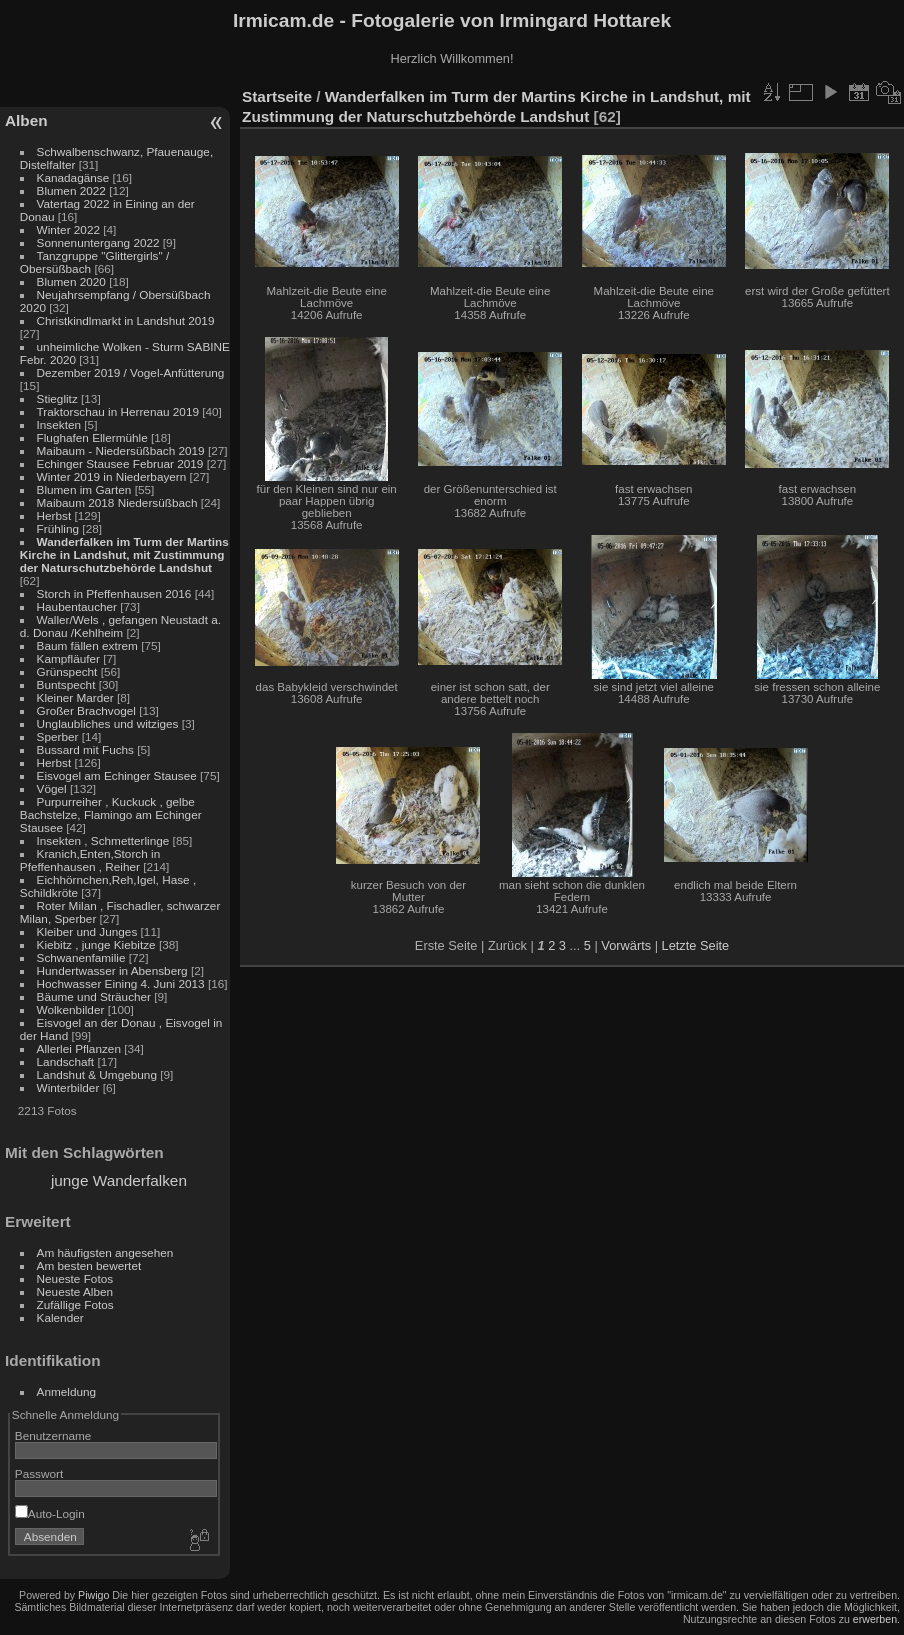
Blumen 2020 (71, 281)
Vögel (52, 788)
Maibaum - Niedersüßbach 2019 (121, 450)
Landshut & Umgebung (97, 1074)
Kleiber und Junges (87, 931)
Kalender (60, 1317)
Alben (26, 120)
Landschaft (66, 1061)
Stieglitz (59, 398)
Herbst (54, 515)
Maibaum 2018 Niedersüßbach (117, 502)
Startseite (277, 96)
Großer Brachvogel (86, 710)
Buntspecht (66, 684)
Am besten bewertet (89, 1265)
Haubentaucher (77, 606)
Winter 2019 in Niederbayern (112, 476)
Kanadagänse (73, 177)
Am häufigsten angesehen (105, 1252)
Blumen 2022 (71, 190)
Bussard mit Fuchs (85, 749)
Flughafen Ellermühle (92, 437)
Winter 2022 (68, 229)
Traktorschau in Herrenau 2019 (118, 411)
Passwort (39, 1473)
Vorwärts (626, 945)
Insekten (59, 424)
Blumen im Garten (84, 489)
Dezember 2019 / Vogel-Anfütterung (131, 372)
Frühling (58, 528)
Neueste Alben (75, 1291)
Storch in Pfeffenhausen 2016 (114, 593)
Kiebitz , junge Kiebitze (96, 944)
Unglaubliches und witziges (108, 723)
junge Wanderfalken (119, 1180)
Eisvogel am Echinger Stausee (117, 775)
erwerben (875, 1619)
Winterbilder (68, 1087)
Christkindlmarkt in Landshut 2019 (126, 320)
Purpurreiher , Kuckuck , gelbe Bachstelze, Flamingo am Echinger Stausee (111, 814)
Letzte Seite (696, 945)
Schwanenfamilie (81, 957)
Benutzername (53, 1435)
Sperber (58, 736)
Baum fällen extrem (87, 645)
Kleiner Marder (75, 697)
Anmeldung (67, 1391)
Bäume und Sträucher (94, 996)
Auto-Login (50, 1513)
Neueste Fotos (75, 1278)
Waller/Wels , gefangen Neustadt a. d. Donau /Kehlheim (120, 626)
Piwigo (93, 1595)
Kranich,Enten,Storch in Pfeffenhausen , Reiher (90, 860)
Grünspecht (67, 671)
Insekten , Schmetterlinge (103, 840)
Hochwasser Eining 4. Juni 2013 (121, 983)
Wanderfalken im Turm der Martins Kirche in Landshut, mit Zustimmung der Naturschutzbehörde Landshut (124, 554)
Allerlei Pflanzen (79, 1048)
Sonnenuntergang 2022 (98, 242)
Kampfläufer (68, 658)
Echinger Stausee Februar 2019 (120, 463)
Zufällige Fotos (75, 1304)
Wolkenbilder (71, 1009)
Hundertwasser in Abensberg (112, 970)
